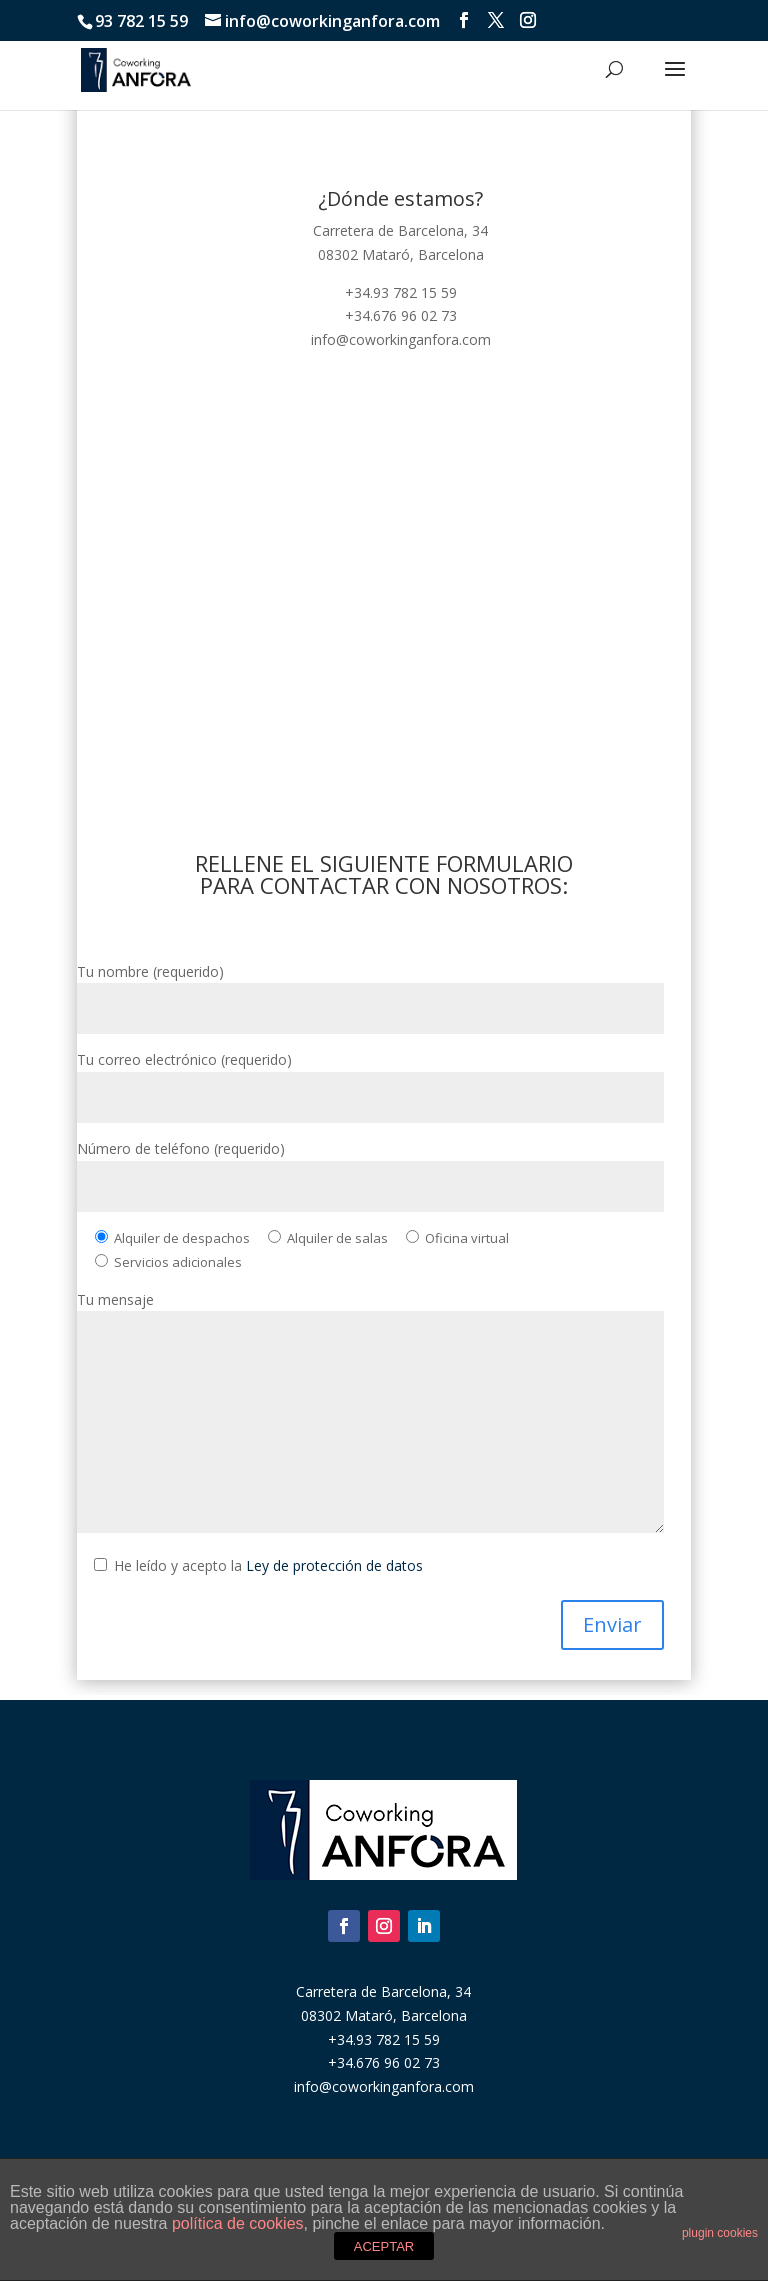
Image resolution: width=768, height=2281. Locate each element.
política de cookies (238, 2223)
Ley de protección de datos (334, 1565)
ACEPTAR (384, 2246)
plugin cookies (720, 2233)
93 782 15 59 (141, 21)
